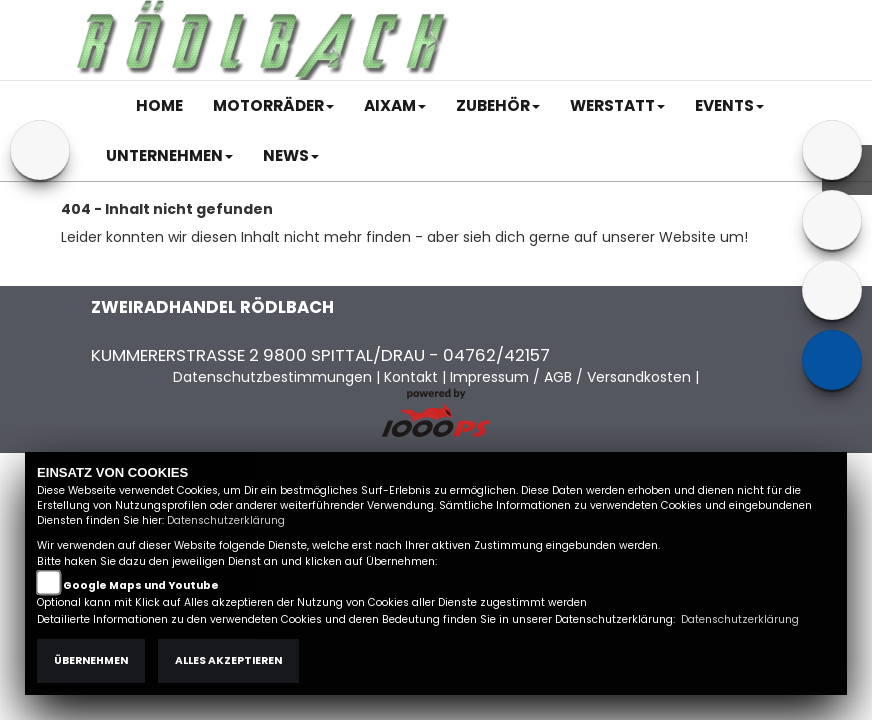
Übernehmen (91, 660)
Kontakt (639, 17)
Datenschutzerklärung (226, 520)
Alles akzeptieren (228, 660)
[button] (273, 106)
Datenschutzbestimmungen (272, 377)
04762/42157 (496, 355)
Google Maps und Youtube (141, 585)
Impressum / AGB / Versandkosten (570, 377)
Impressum (514, 17)
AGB (583, 17)
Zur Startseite (108, 267)
